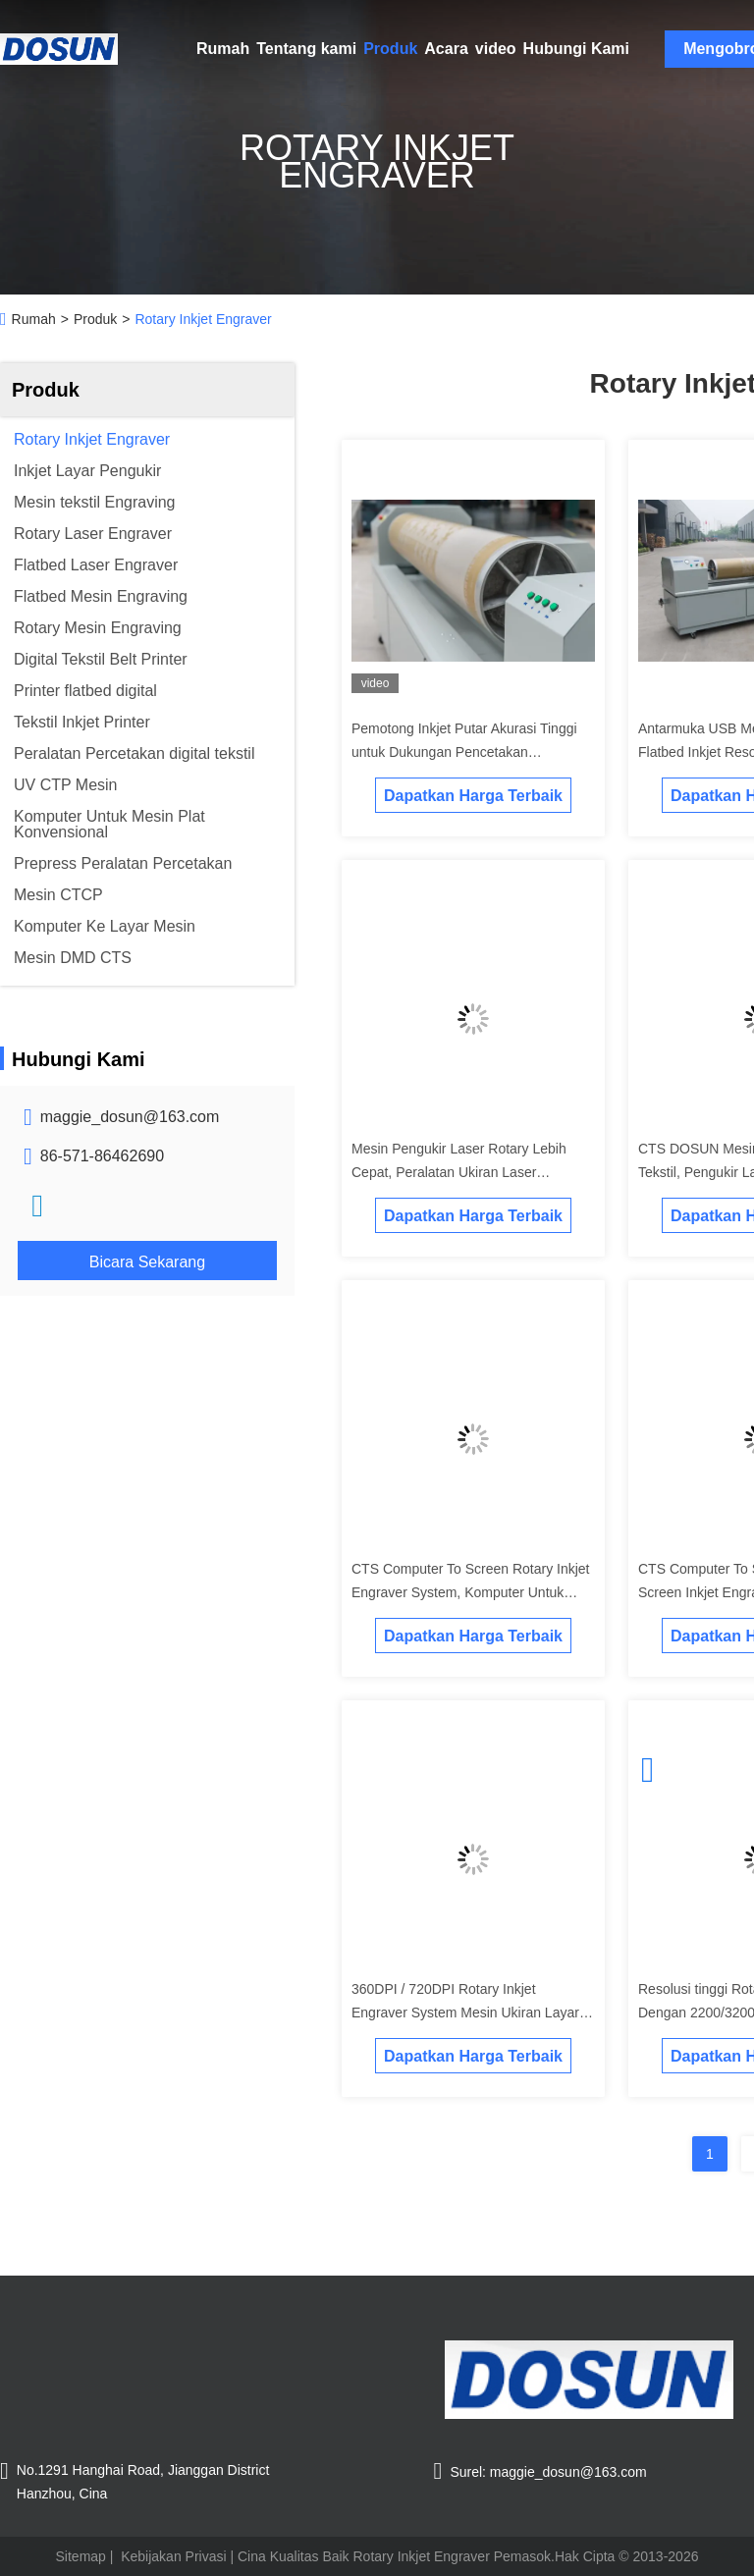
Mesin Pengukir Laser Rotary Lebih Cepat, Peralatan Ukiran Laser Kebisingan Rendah (458, 1172)
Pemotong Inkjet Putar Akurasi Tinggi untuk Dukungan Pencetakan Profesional (464, 752)
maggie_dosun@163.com (130, 1116)
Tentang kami (306, 48)
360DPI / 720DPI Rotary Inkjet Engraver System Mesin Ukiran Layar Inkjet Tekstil (465, 2012)
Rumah (222, 48)
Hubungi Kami (576, 48)
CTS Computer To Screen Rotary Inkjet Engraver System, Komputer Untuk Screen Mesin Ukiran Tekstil (470, 1592)
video (495, 48)
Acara (445, 48)
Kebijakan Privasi (173, 2556)
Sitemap (81, 2556)
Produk (390, 48)
